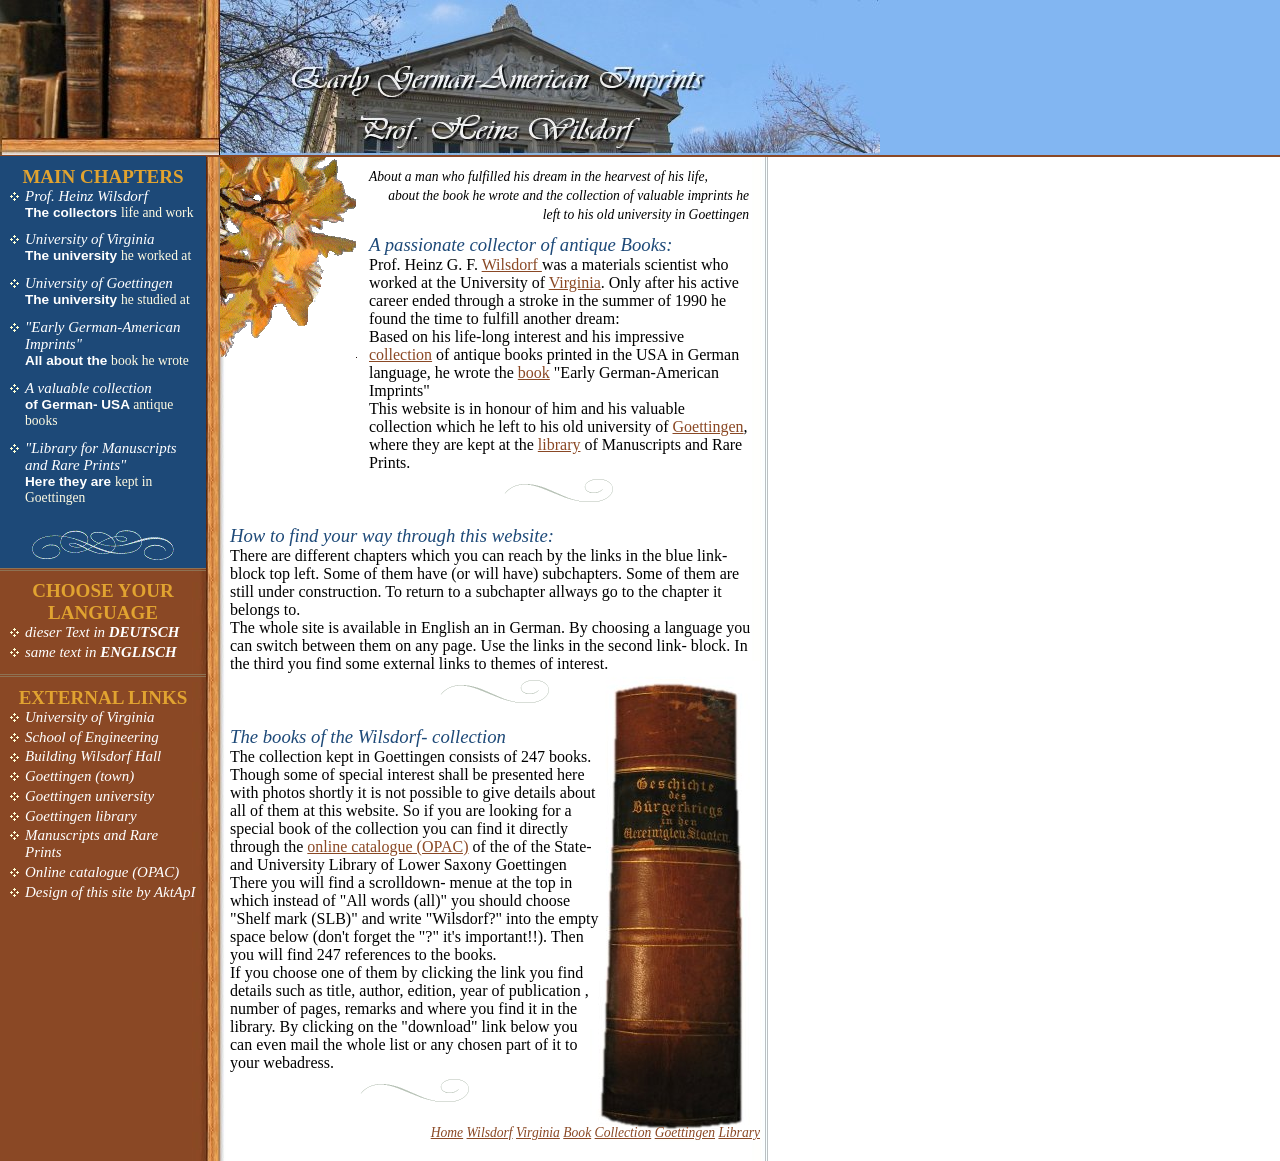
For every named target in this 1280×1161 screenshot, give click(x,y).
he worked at (156, 255)
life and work (157, 212)
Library (739, 1132)
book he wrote (150, 360)
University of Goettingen (99, 283)
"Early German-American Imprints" (102, 335)
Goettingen (708, 426)
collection (400, 354)
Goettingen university (89, 796)
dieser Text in (102, 632)
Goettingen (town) (79, 776)
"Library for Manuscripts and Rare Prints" (101, 456)
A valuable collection (88, 388)
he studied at (155, 299)
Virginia (575, 282)
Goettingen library (81, 816)
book (534, 372)
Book (577, 1132)
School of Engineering (92, 737)
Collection (623, 1132)
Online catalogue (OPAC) (102, 872)
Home (447, 1132)
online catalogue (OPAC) (387, 846)
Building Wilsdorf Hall (93, 756)
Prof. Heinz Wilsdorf (86, 196)
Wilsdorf (512, 264)
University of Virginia (90, 239)
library (559, 444)
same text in (101, 652)
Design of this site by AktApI (110, 892)
